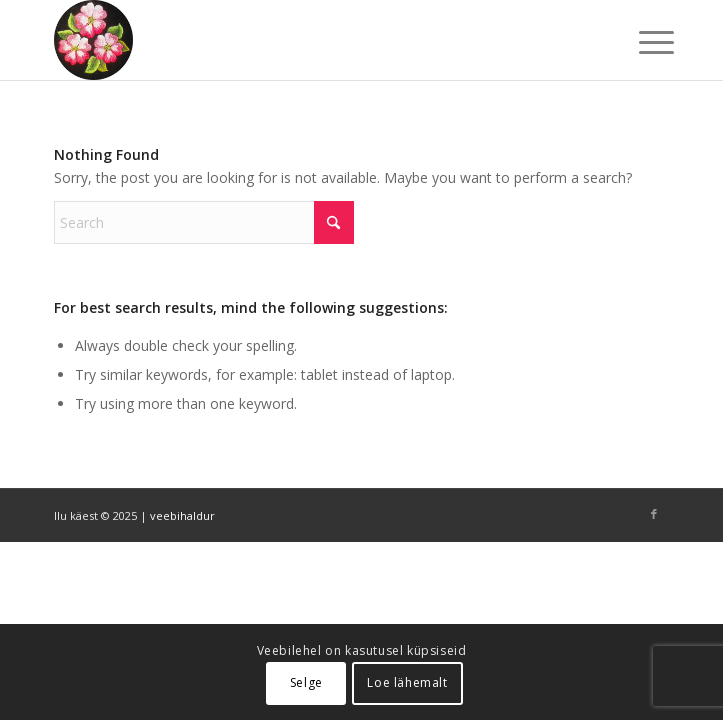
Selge (306, 682)
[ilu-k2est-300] (300, 40)
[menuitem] (641, 42)
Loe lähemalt (407, 682)
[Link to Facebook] (654, 514)
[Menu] (641, 42)
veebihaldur (182, 515)
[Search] (204, 222)
